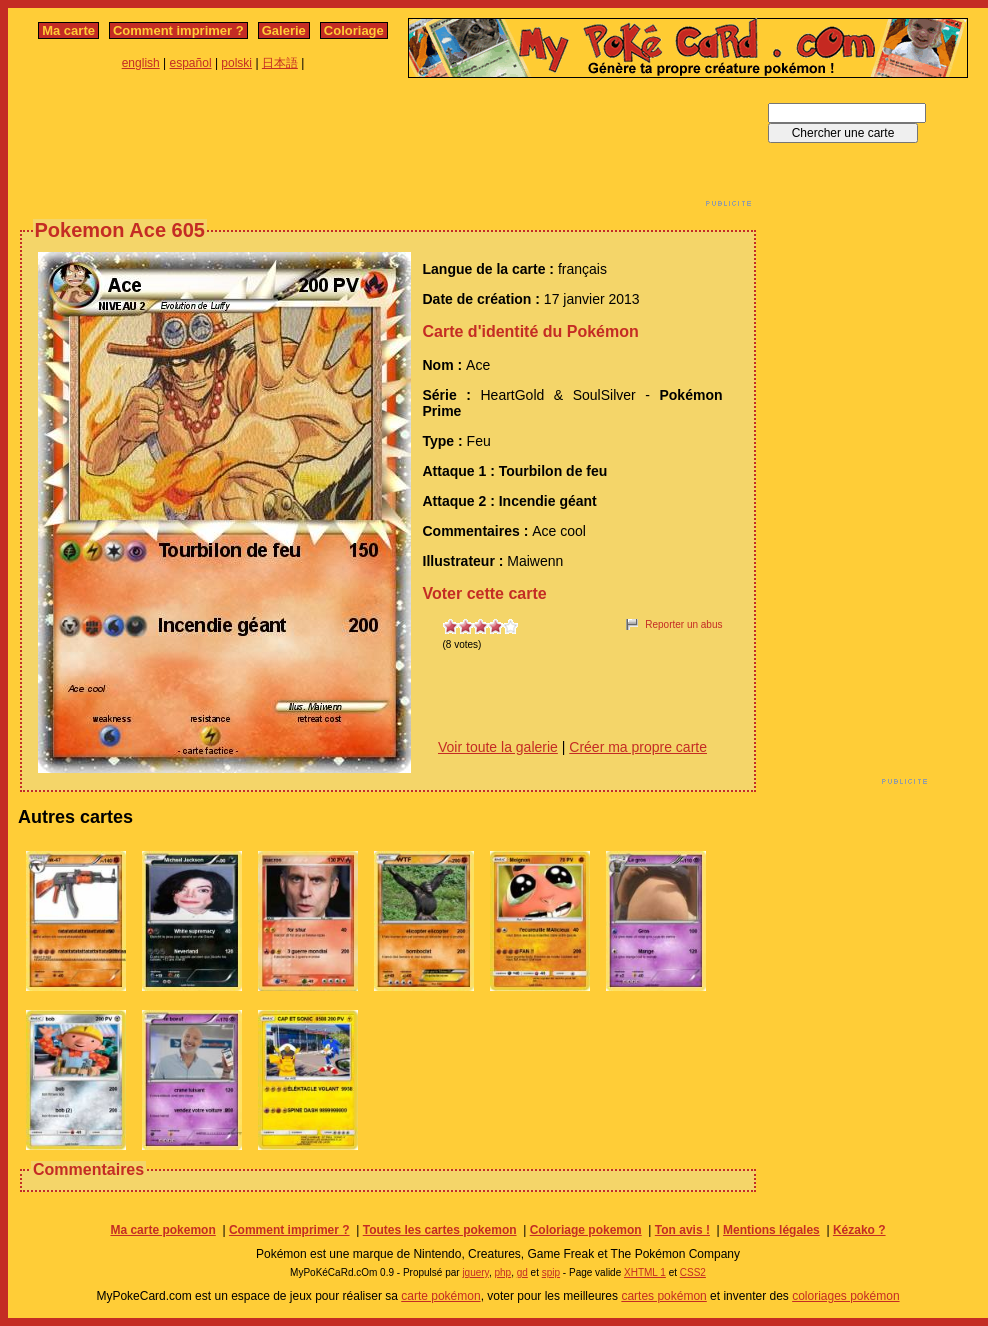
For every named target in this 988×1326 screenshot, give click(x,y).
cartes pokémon (663, 1296)
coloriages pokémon (845, 1296)
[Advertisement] (388, 148)
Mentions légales (771, 1230)
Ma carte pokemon (162, 1230)
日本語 (280, 63)
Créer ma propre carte (638, 747)
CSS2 (693, 1272)
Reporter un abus (683, 624)
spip (551, 1272)
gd (522, 1272)
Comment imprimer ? (178, 30)
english (141, 63)
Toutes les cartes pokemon (440, 1230)
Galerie (284, 30)
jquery (475, 1272)
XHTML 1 (645, 1272)
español (191, 63)
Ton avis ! (682, 1230)
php (502, 1272)
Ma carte (68, 30)
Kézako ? (859, 1230)
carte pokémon (440, 1296)
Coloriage (354, 30)
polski (236, 63)
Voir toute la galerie (498, 747)
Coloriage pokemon (586, 1230)
